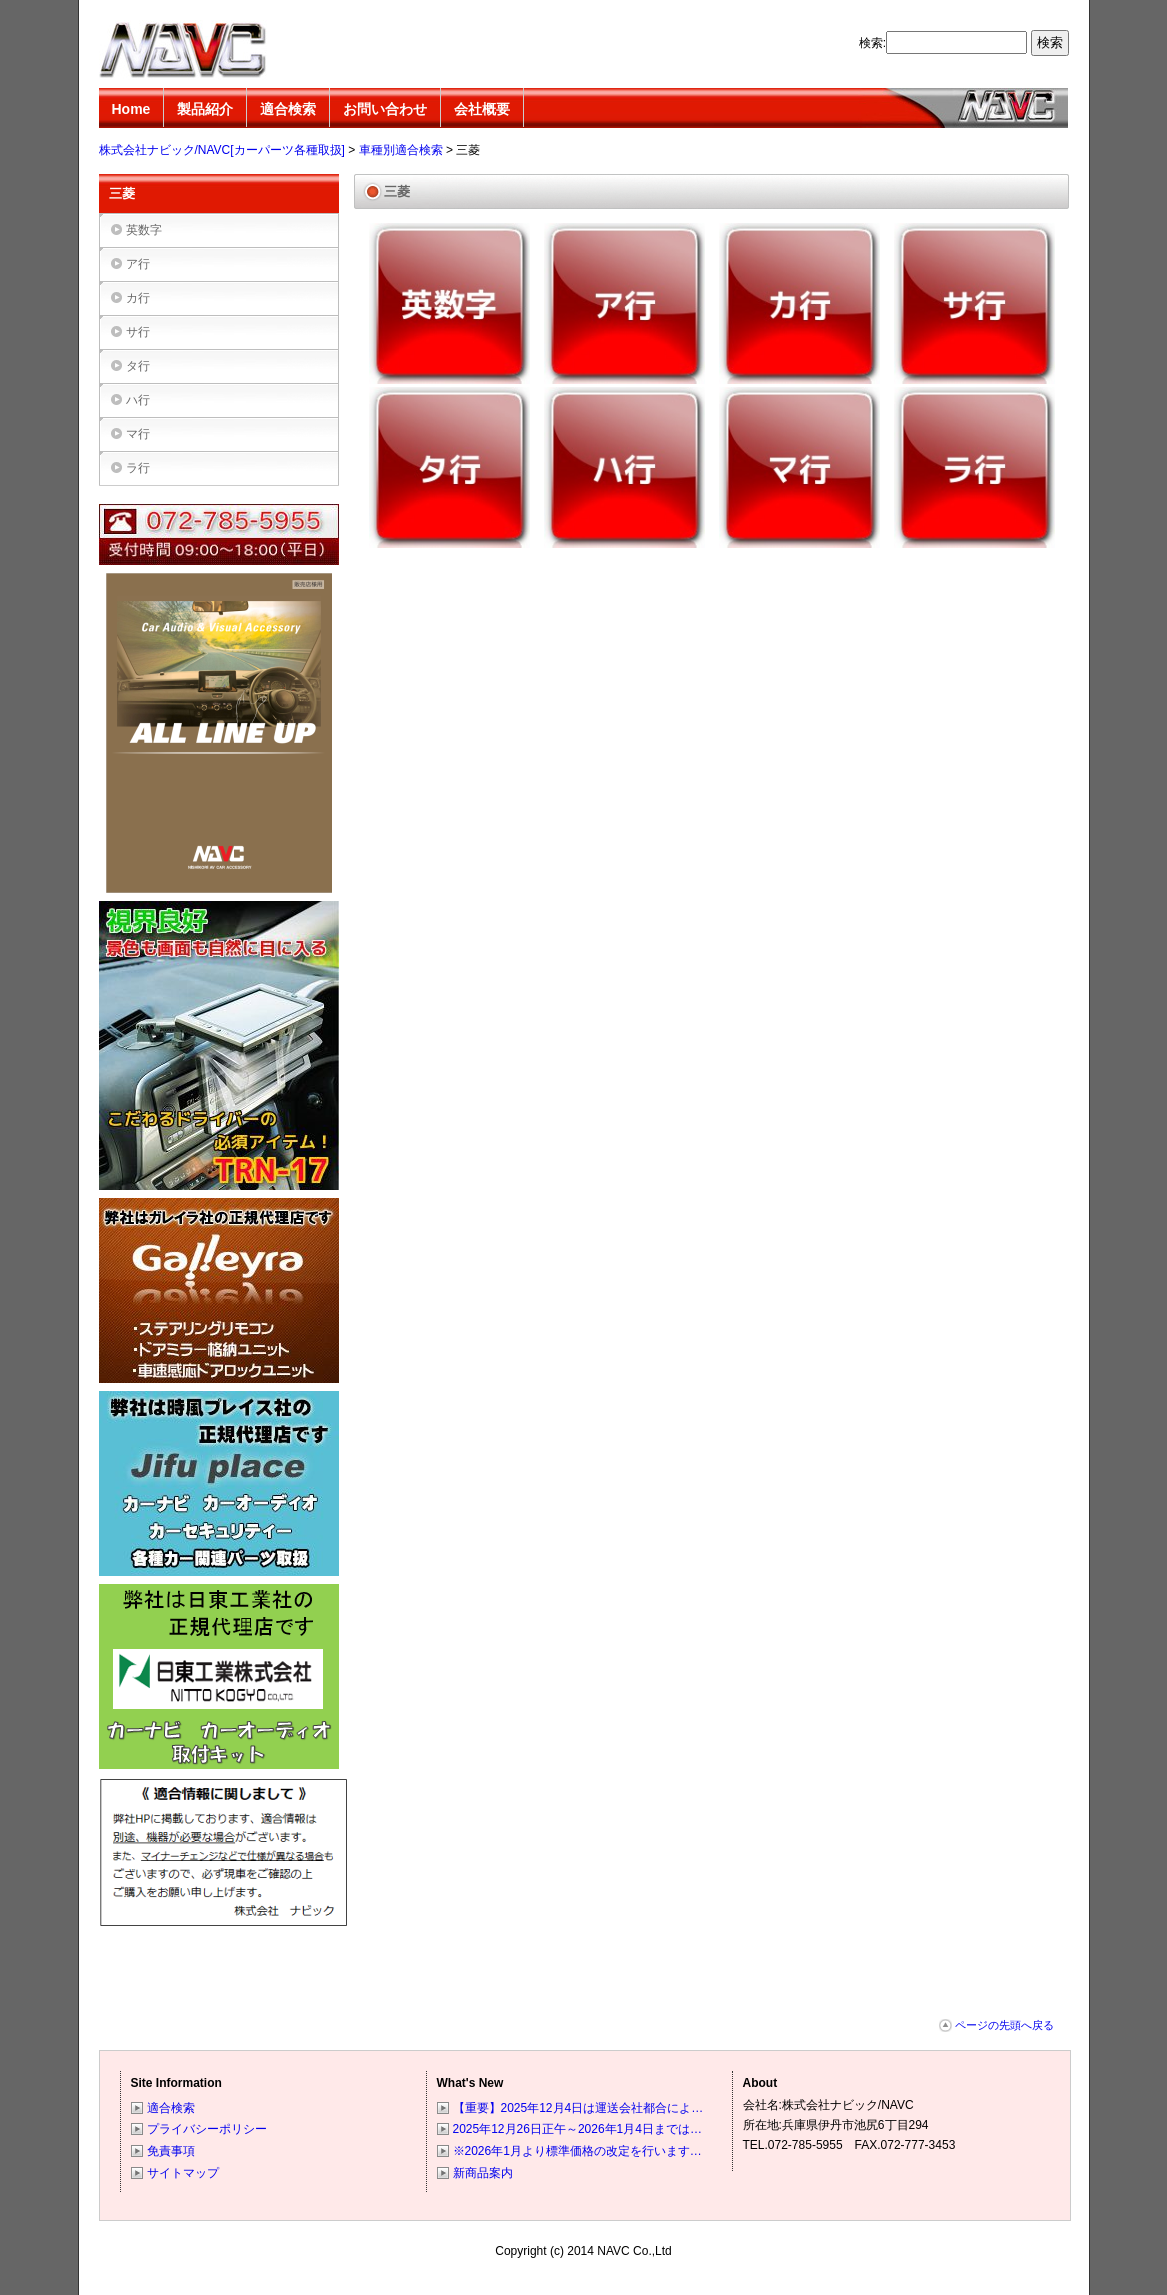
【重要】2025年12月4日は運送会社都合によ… (578, 2108)
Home (131, 109)
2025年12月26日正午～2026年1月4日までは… (577, 2129)
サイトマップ (183, 2173)
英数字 (144, 230)
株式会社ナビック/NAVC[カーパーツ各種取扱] (183, 50)
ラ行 (138, 468)
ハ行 (138, 400)
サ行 (138, 332)
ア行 (138, 264)
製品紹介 (205, 109)
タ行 (138, 366)
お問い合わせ (385, 109)
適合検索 (288, 109)
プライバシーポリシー (207, 2129)
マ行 (138, 434)
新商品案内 (483, 2173)
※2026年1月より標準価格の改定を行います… (577, 2151)
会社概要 (482, 109)
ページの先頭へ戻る (1004, 2025)
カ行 (138, 298)
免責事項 (171, 2151)
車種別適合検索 (401, 150)
